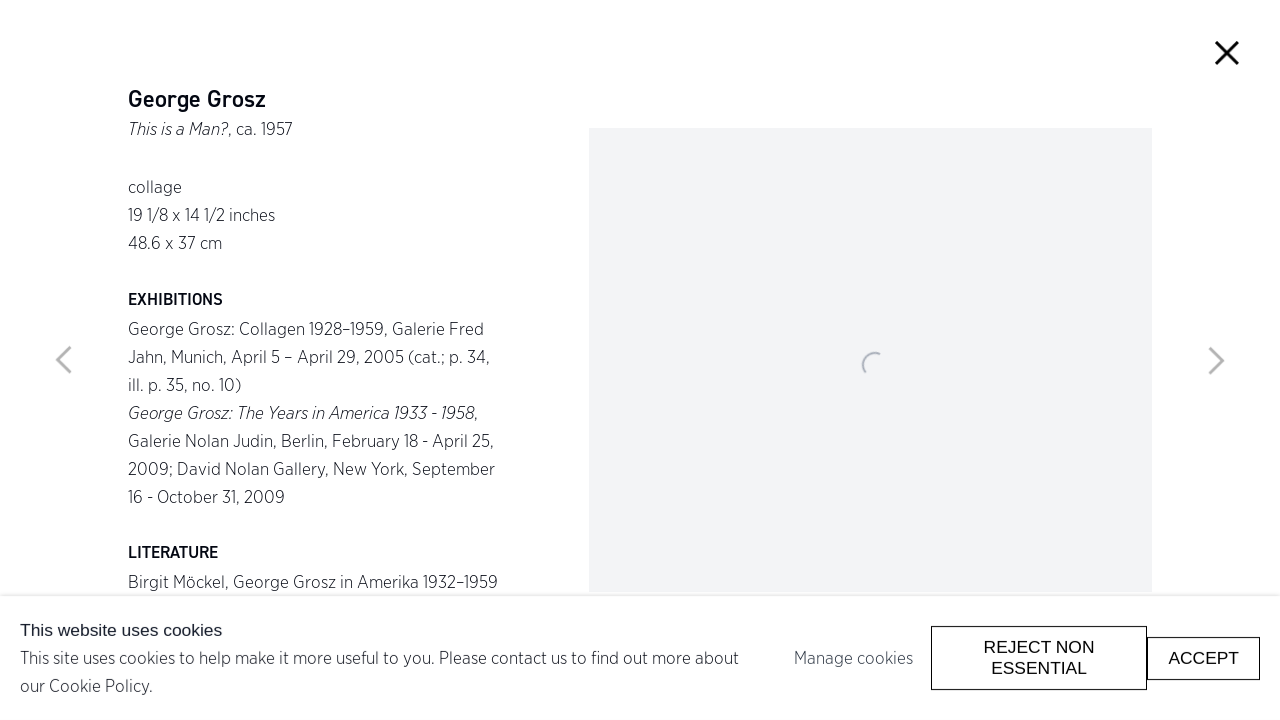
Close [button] (1227, 52)
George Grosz (197, 100)
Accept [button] (1203, 657)
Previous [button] (64, 360)
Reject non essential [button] (1039, 657)
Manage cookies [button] (853, 657)
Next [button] (1216, 360)
